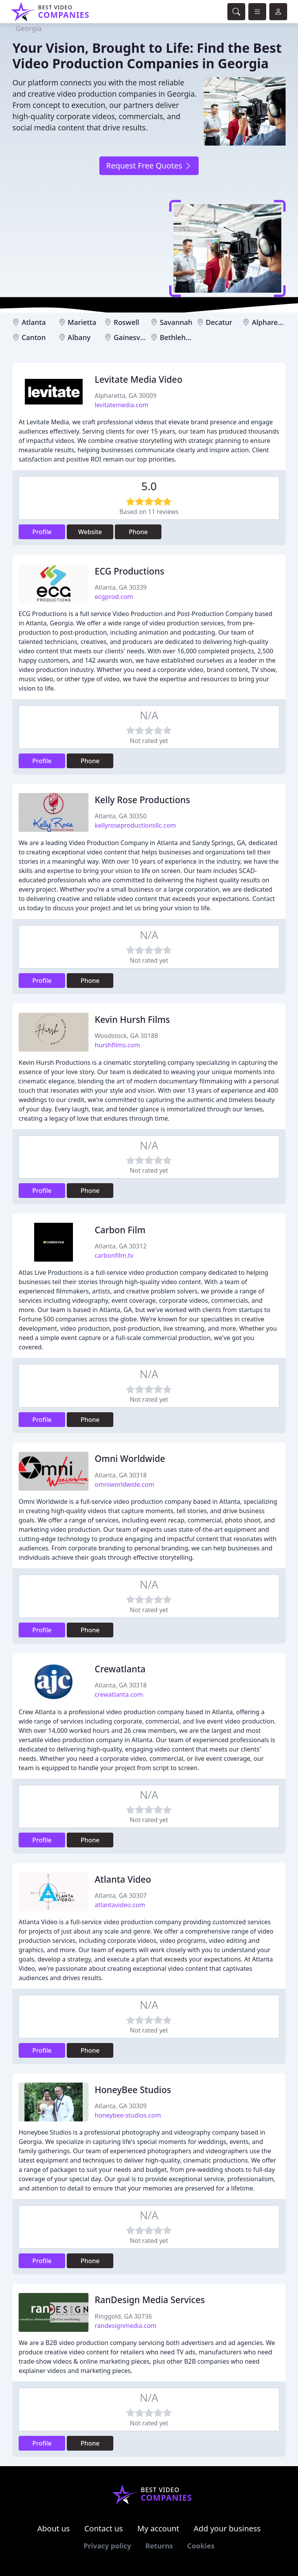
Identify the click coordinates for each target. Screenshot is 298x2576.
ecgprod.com (114, 596)
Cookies (200, 2545)
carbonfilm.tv (114, 1255)
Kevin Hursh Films (132, 1020)
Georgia (29, 28)
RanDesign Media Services (150, 2300)
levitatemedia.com (121, 405)
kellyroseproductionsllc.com (135, 825)
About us (53, 2528)
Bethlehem (178, 337)
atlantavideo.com (120, 1905)
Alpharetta (269, 322)
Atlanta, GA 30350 (121, 816)
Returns (159, 2545)
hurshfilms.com (117, 1045)
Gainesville (132, 337)
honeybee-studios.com (128, 2115)
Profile (42, 532)
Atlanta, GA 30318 (121, 1475)
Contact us (103, 2528)
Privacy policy (107, 2545)
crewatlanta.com (119, 1694)
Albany (79, 337)
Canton (34, 337)
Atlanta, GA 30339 (121, 587)
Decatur (219, 322)
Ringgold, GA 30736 (123, 2316)
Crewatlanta (120, 1669)
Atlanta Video (123, 1879)
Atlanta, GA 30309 (121, 2106)
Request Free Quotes (149, 165)
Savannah (176, 322)
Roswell (126, 322)
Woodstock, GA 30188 (126, 1035)
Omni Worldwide (130, 1459)
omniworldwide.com (124, 1484)
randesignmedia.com (125, 2325)
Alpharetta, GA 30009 (125, 395)
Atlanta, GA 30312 (121, 1246)
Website (90, 532)
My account (158, 2528)
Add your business (227, 2528)
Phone (138, 532)
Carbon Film (120, 1230)
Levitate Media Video (138, 379)
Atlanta (34, 322)
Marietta (82, 322)
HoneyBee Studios (133, 2090)
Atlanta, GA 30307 (121, 1895)
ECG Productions (129, 571)
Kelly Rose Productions (142, 800)
